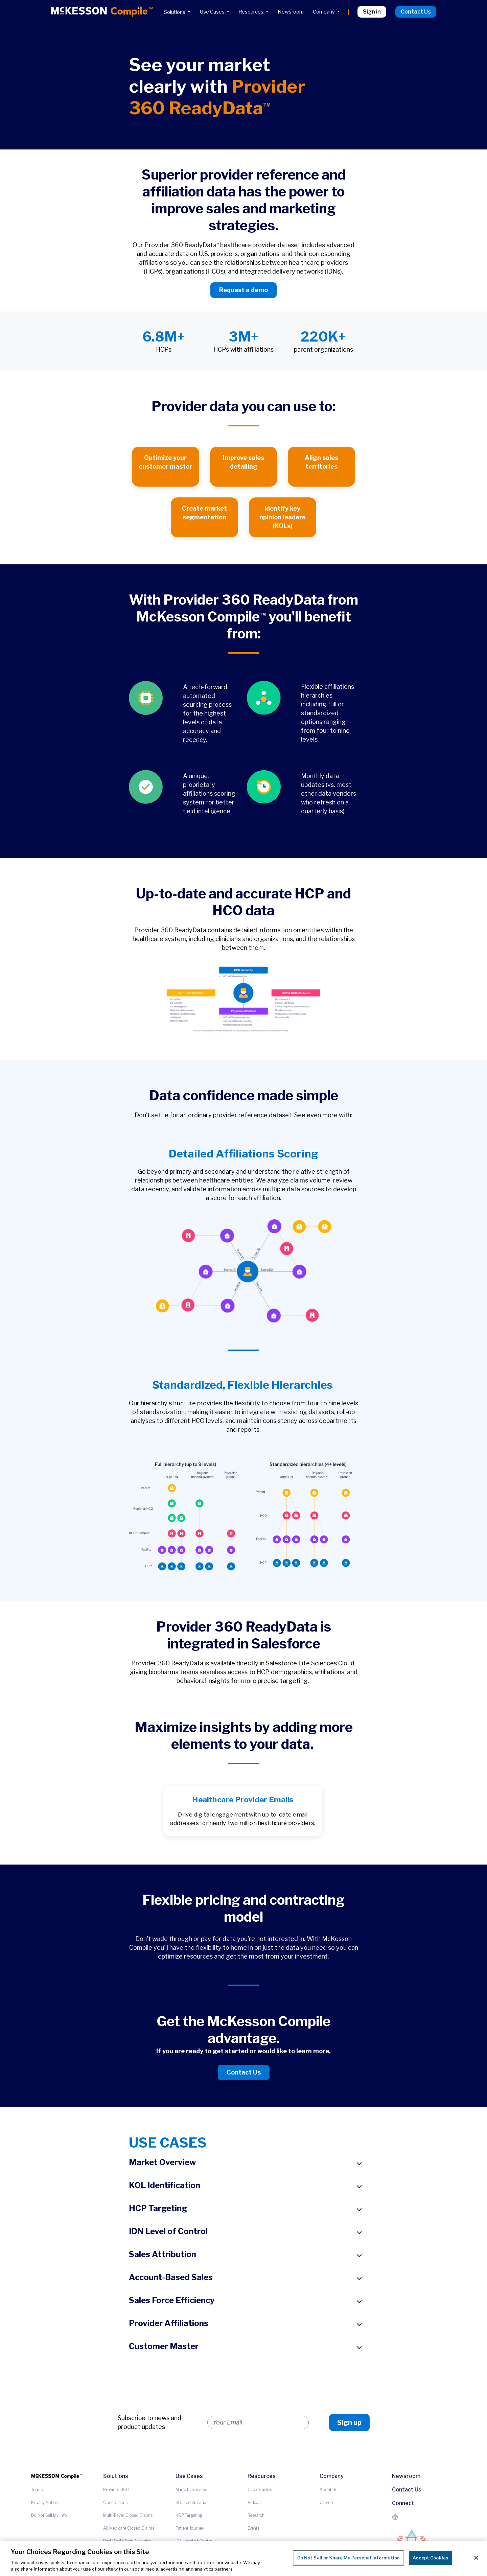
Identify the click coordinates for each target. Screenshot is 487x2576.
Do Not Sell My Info (49, 2515)
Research (256, 2515)
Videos (254, 2502)
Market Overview (191, 2489)
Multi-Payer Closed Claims (128, 2515)
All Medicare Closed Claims (128, 2528)
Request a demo (243, 290)
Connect (403, 2503)
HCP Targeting (189, 2515)
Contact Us (244, 2072)
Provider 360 (116, 2489)
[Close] (476, 2557)
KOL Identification (192, 2502)
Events (253, 2528)
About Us (328, 2489)
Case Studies (260, 2489)
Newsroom (406, 2476)
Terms (37, 2489)
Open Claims (115, 2502)
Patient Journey (190, 2528)
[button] (243, 2163)
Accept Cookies (430, 2557)
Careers (327, 2502)
